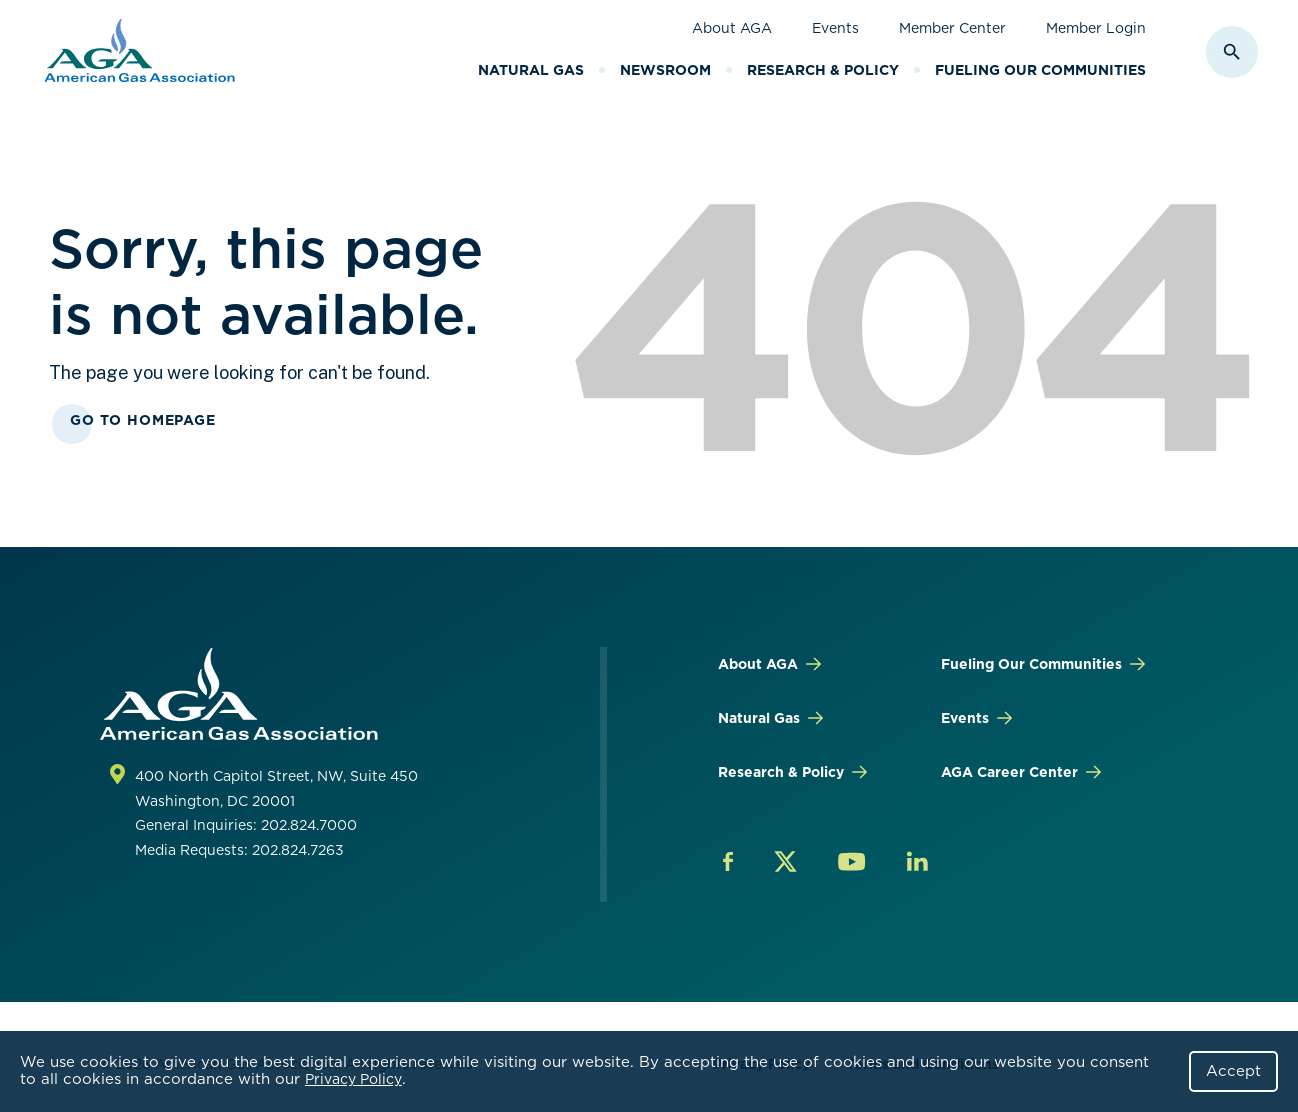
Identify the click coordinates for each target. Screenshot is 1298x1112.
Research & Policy (823, 70)
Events (835, 28)
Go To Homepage (143, 420)
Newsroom (665, 70)
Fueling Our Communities (1040, 70)
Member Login (1096, 28)
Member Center (952, 28)
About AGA (732, 28)
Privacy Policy (353, 1079)
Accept (1233, 1071)
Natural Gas (531, 70)
